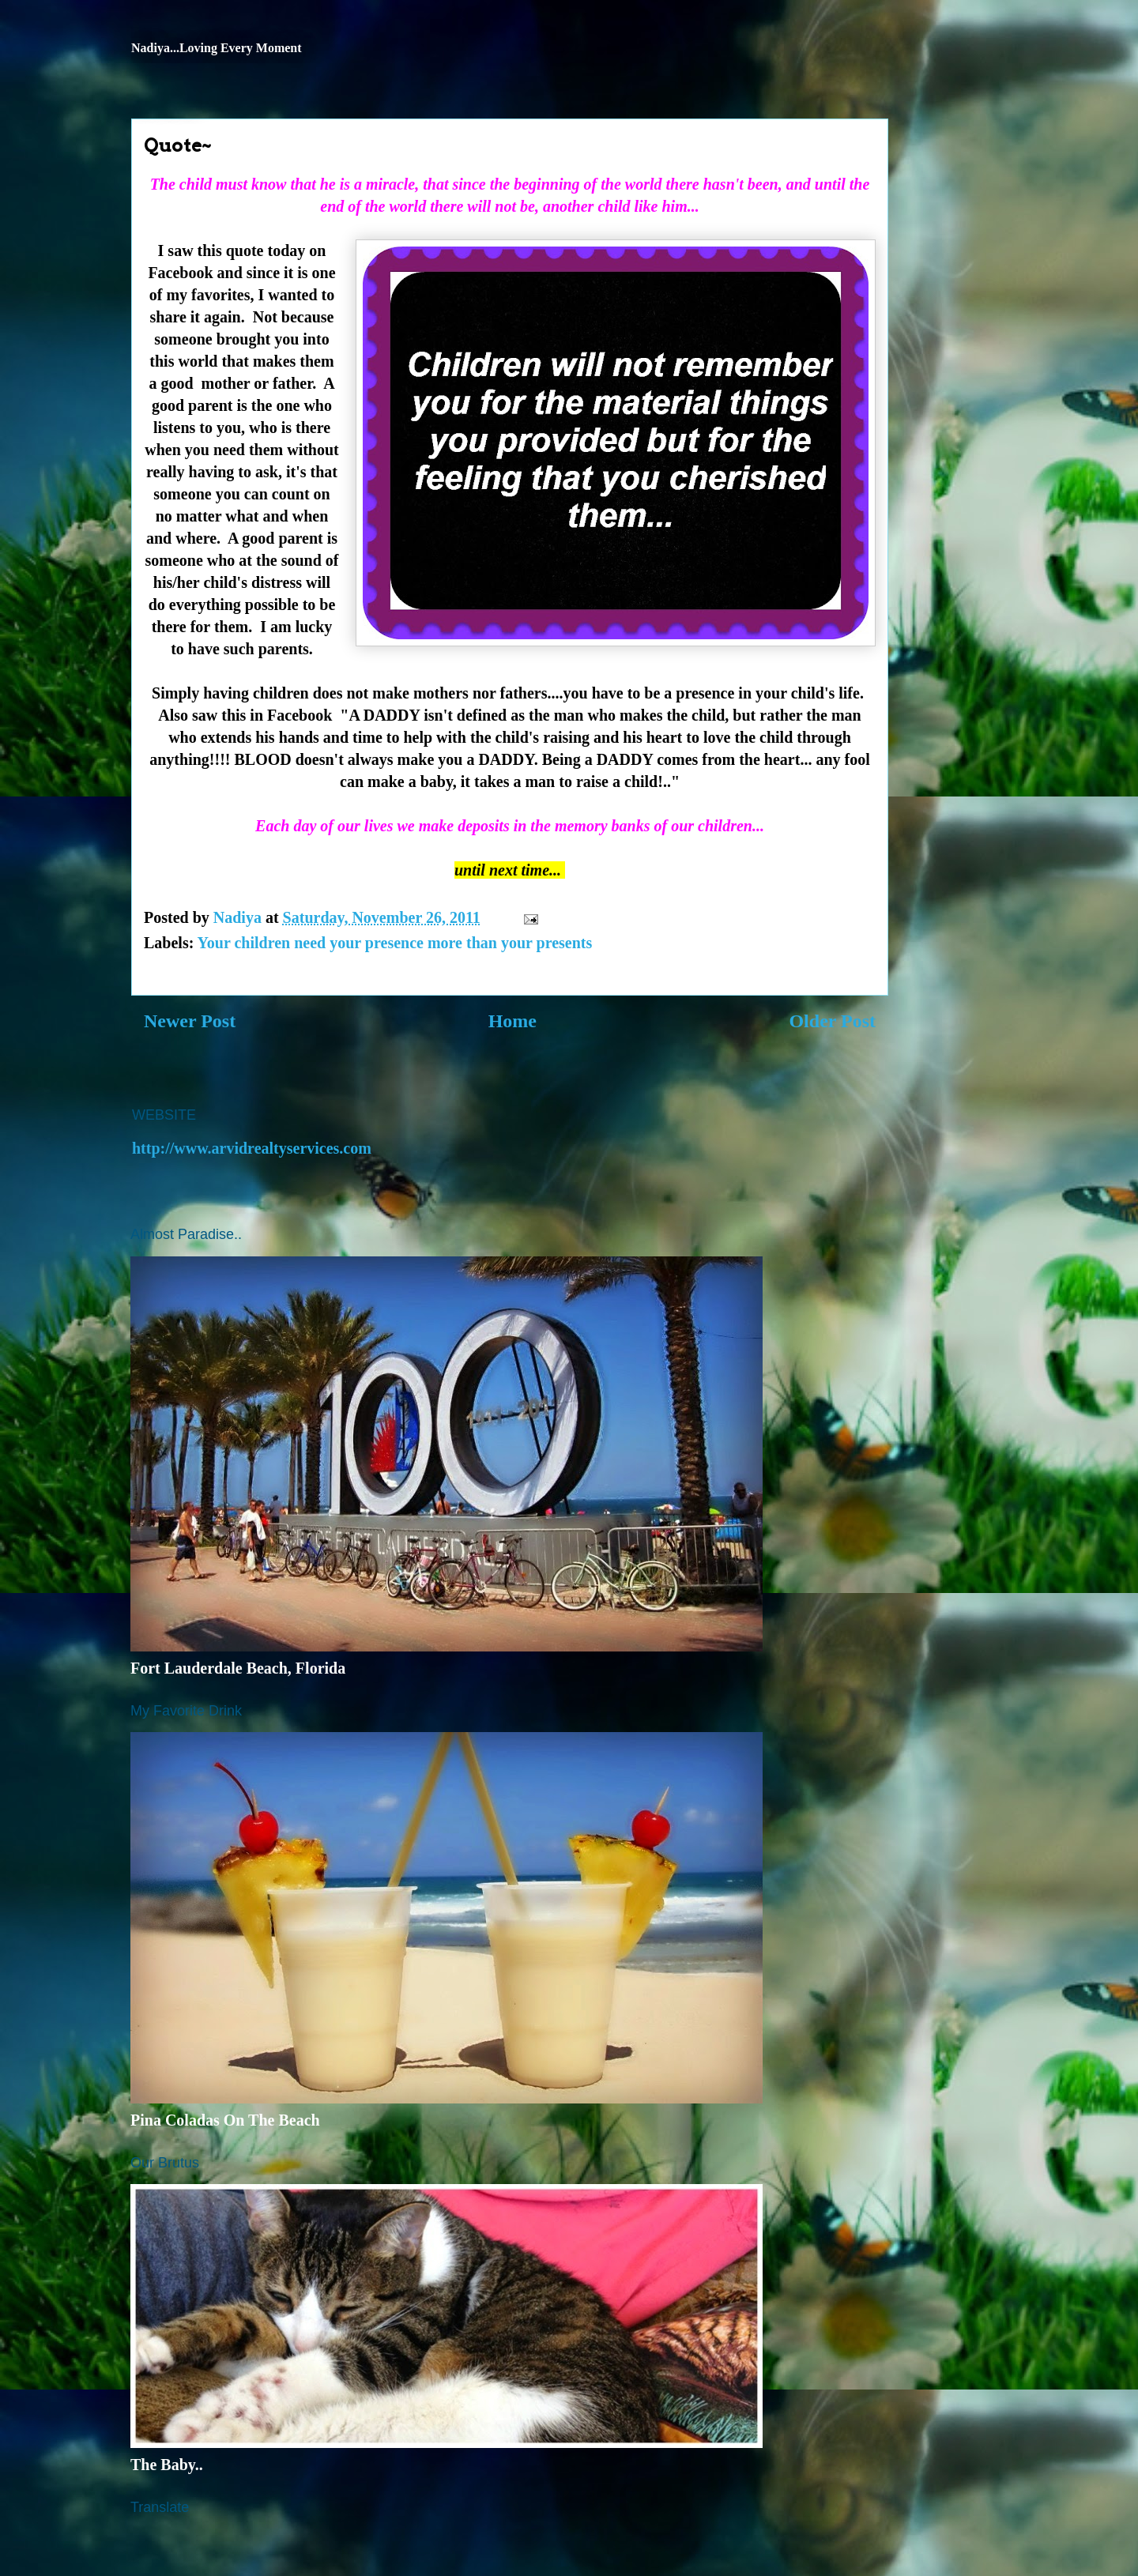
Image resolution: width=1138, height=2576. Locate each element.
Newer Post (190, 1021)
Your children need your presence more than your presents (395, 942)
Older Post (832, 1021)
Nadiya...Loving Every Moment (216, 48)
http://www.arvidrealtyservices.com (251, 1148)
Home (512, 1021)
